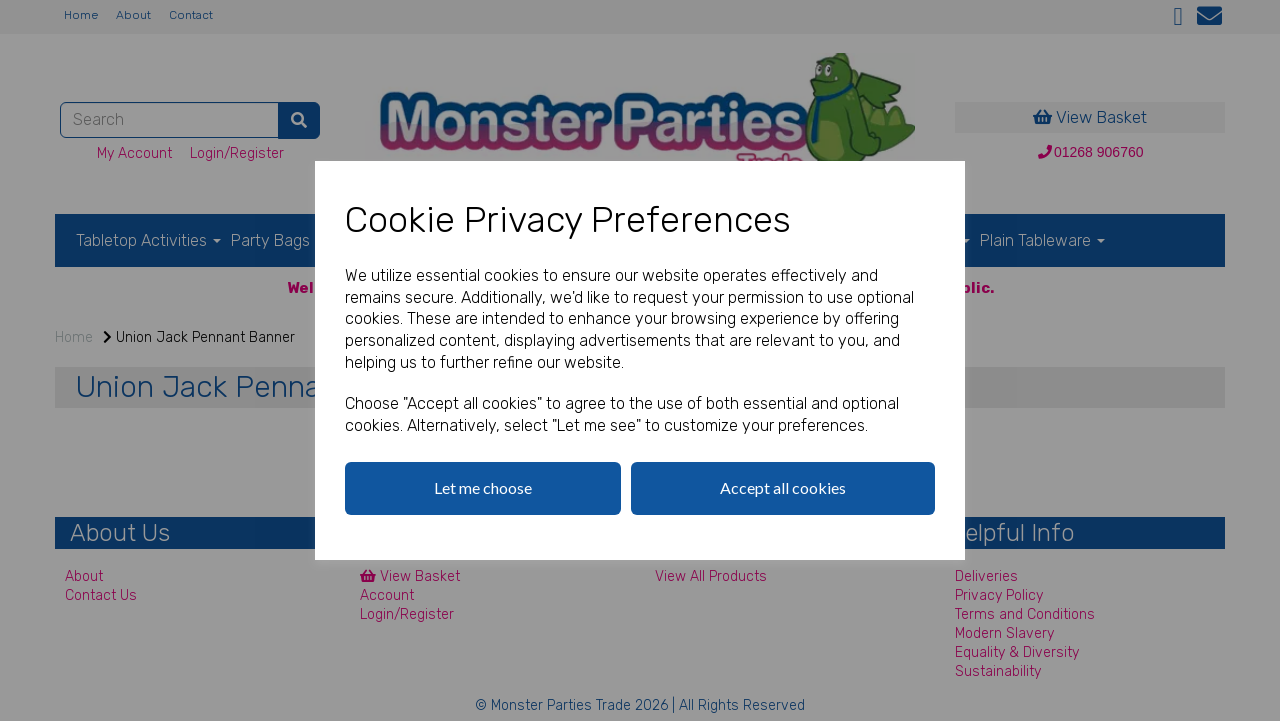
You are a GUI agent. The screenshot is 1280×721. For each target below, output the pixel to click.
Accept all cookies (783, 487)
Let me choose (483, 487)
